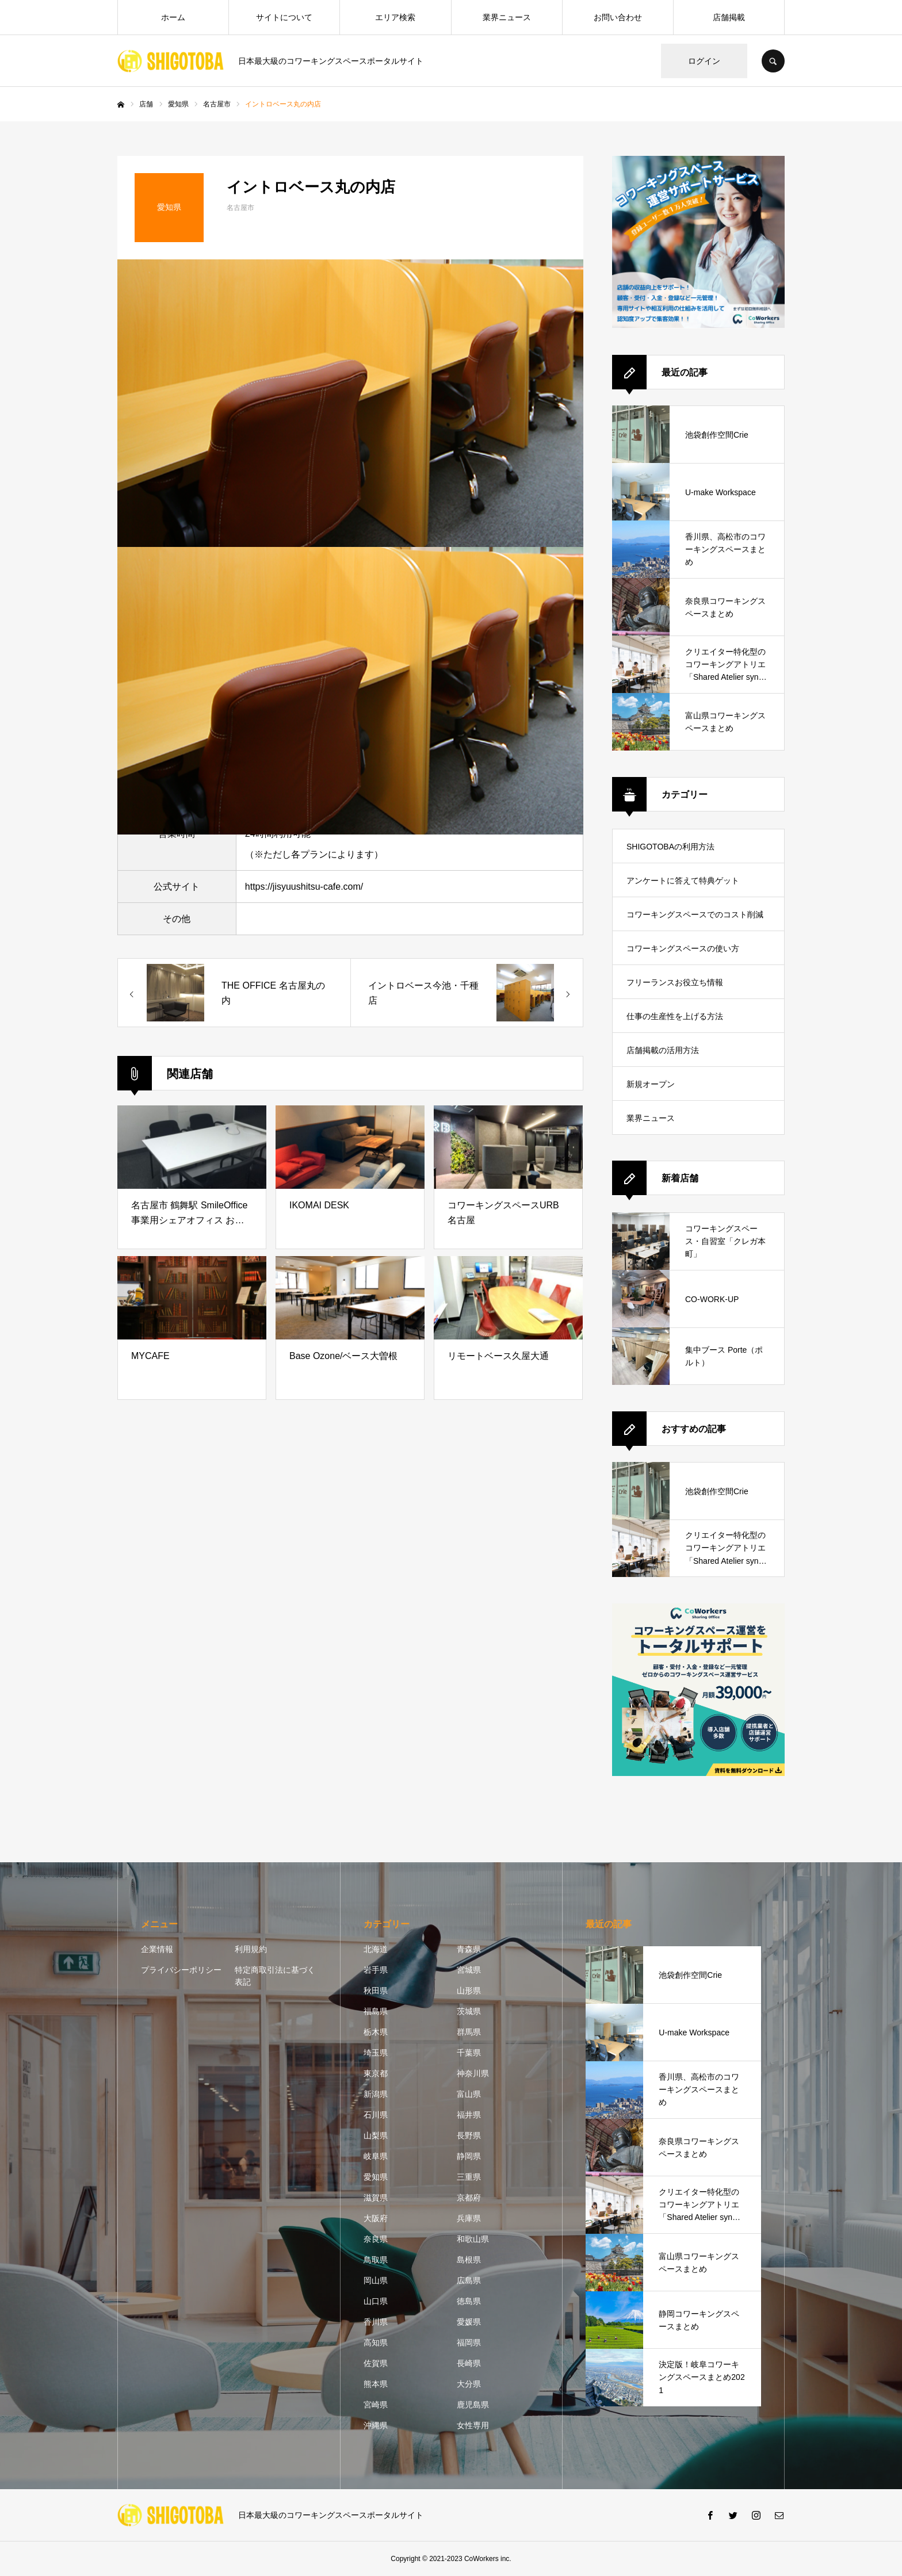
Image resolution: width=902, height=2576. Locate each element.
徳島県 (469, 2301)
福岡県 (469, 2342)
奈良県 (376, 2239)
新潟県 (376, 2094)
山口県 (376, 2301)
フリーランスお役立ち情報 (674, 982)
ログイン (704, 61)
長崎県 (469, 2363)
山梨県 (376, 2135)
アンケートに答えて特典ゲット (682, 880)
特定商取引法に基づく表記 (275, 1975)
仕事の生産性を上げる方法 (674, 1016)
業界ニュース (507, 17)
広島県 (469, 2280)
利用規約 (251, 1949)
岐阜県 (376, 2156)
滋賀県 (376, 2197)
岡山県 (376, 2280)
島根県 (469, 2259)
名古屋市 (240, 208)
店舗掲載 (729, 17)
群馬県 (469, 2032)
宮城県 (469, 1969)
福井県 (469, 2114)
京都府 (469, 2197)
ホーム (173, 17)
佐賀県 (376, 2363)
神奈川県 (473, 2073)
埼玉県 (376, 2052)
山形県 (469, 1990)
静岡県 (469, 2156)
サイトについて (284, 17)
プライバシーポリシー (181, 1969)
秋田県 (376, 1990)
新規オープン (650, 1084)
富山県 (469, 2094)
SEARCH (773, 60)
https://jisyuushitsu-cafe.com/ (304, 886)
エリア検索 (395, 17)
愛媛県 (469, 2321)
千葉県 (469, 2052)
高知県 (376, 2342)
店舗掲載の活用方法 (662, 1050)
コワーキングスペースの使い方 (682, 948)
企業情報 (157, 1949)
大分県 (469, 2384)
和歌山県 (473, 2239)
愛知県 (376, 2176)
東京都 (376, 2073)
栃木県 (376, 2032)
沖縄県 (376, 2425)
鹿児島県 (473, 2404)
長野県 (469, 2135)
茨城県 (469, 2011)
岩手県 (376, 1969)
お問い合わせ (618, 17)
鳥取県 (376, 2259)
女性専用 (473, 2425)
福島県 (376, 2011)
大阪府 (376, 2218)
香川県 (376, 2321)
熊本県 (376, 2384)
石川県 (376, 2114)
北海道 (376, 1949)
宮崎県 (376, 2404)
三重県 (469, 2176)
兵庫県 (469, 2218)
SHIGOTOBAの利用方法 (670, 846)
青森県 (469, 1949)
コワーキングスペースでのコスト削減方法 (694, 920)
